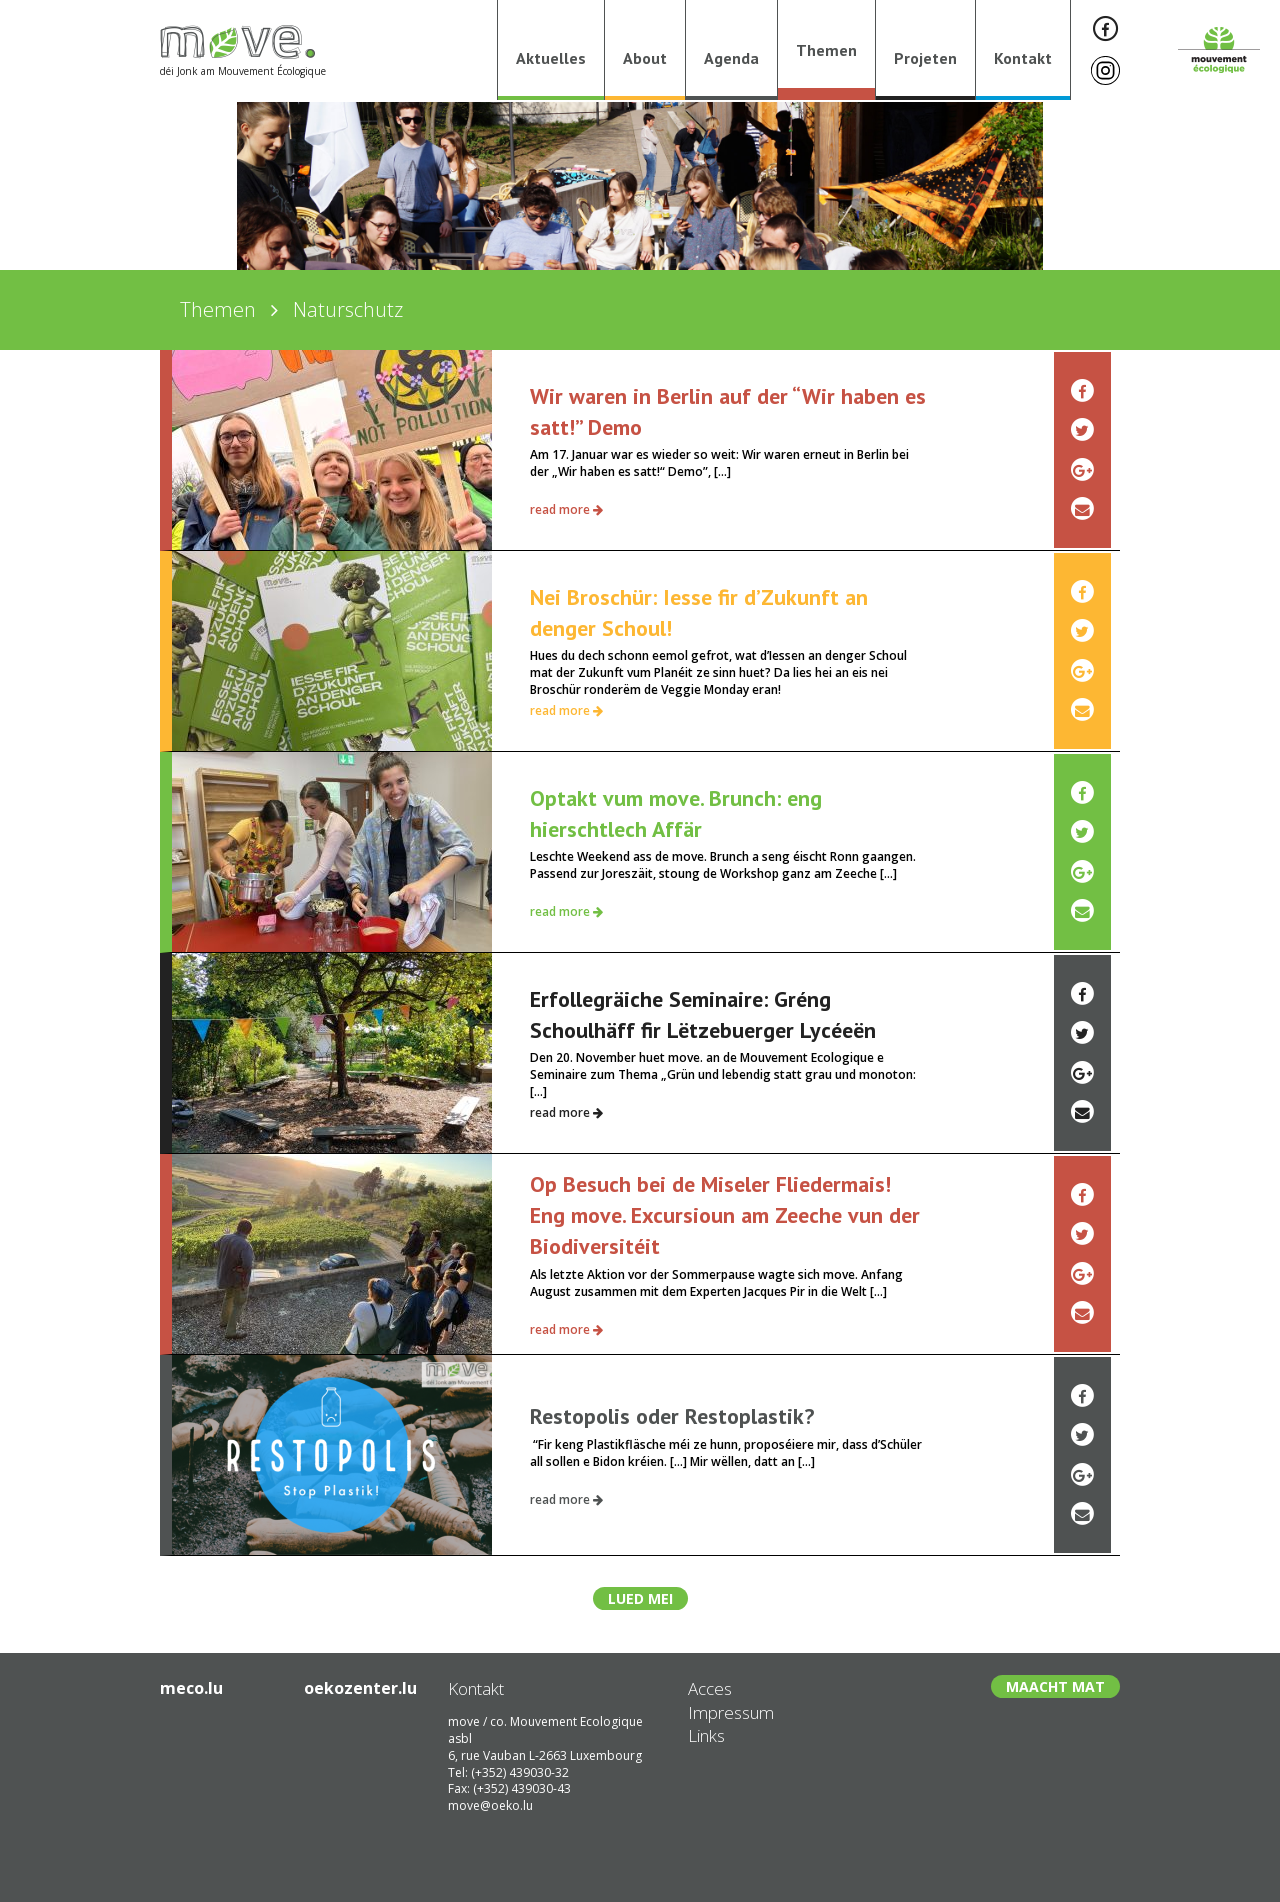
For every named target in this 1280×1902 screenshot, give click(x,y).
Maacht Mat (1055, 1686)
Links (706, 1735)
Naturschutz (348, 309)
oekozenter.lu (360, 1688)
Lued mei (640, 1598)
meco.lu (191, 1688)
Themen (218, 309)
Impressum (731, 1712)
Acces (710, 1688)
